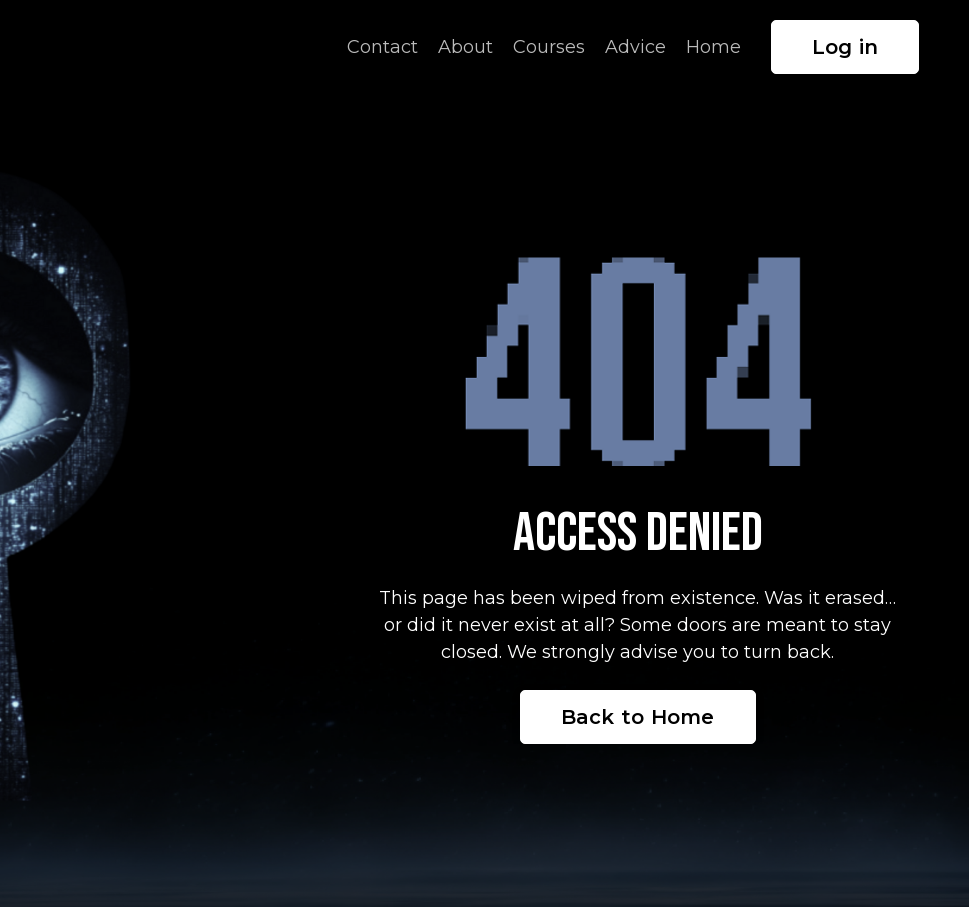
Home (713, 47)
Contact (382, 47)
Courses (549, 47)
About (465, 47)
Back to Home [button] (638, 717)
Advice (635, 47)
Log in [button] (845, 47)
